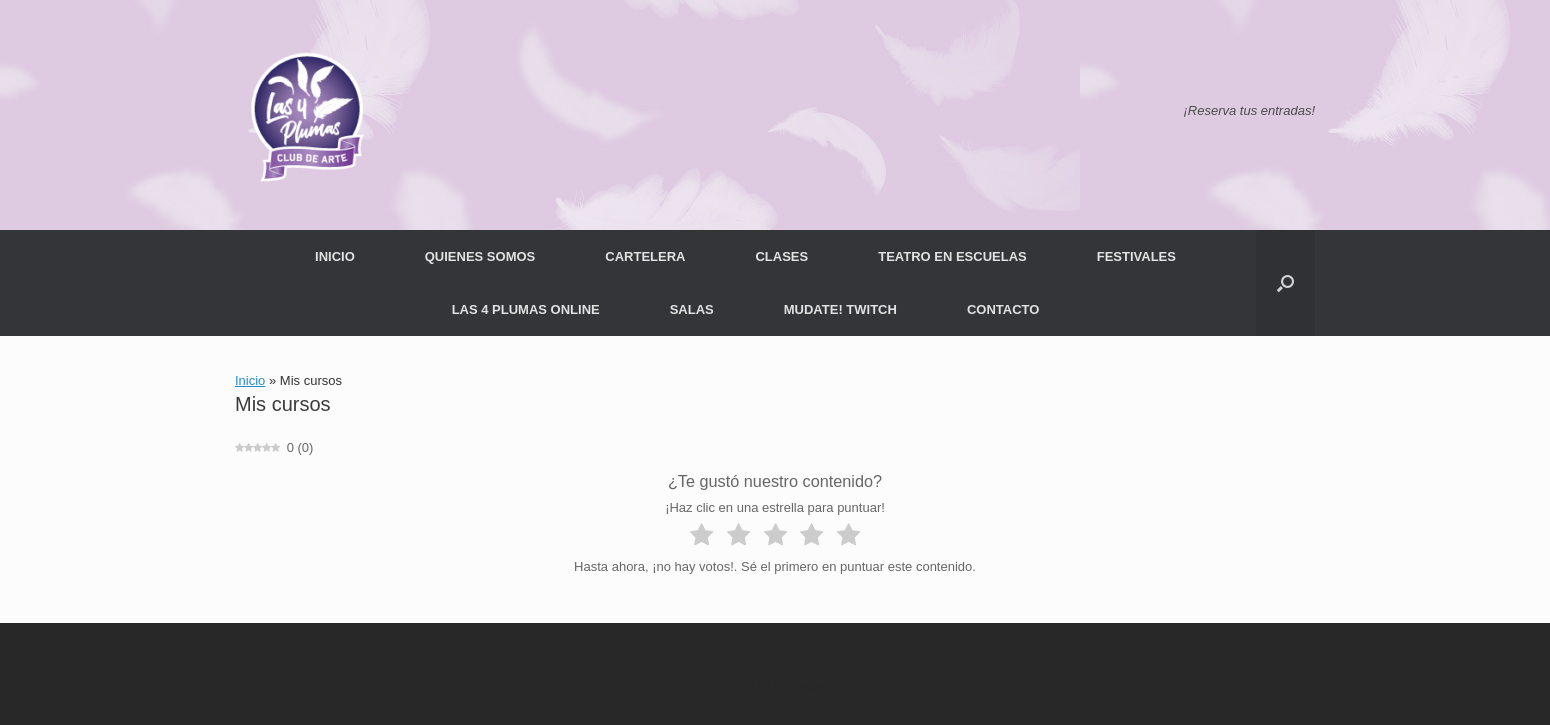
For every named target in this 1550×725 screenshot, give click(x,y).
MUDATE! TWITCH (840, 309)
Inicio (250, 380)
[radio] (701, 538)
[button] (1285, 283)
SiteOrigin (798, 686)
